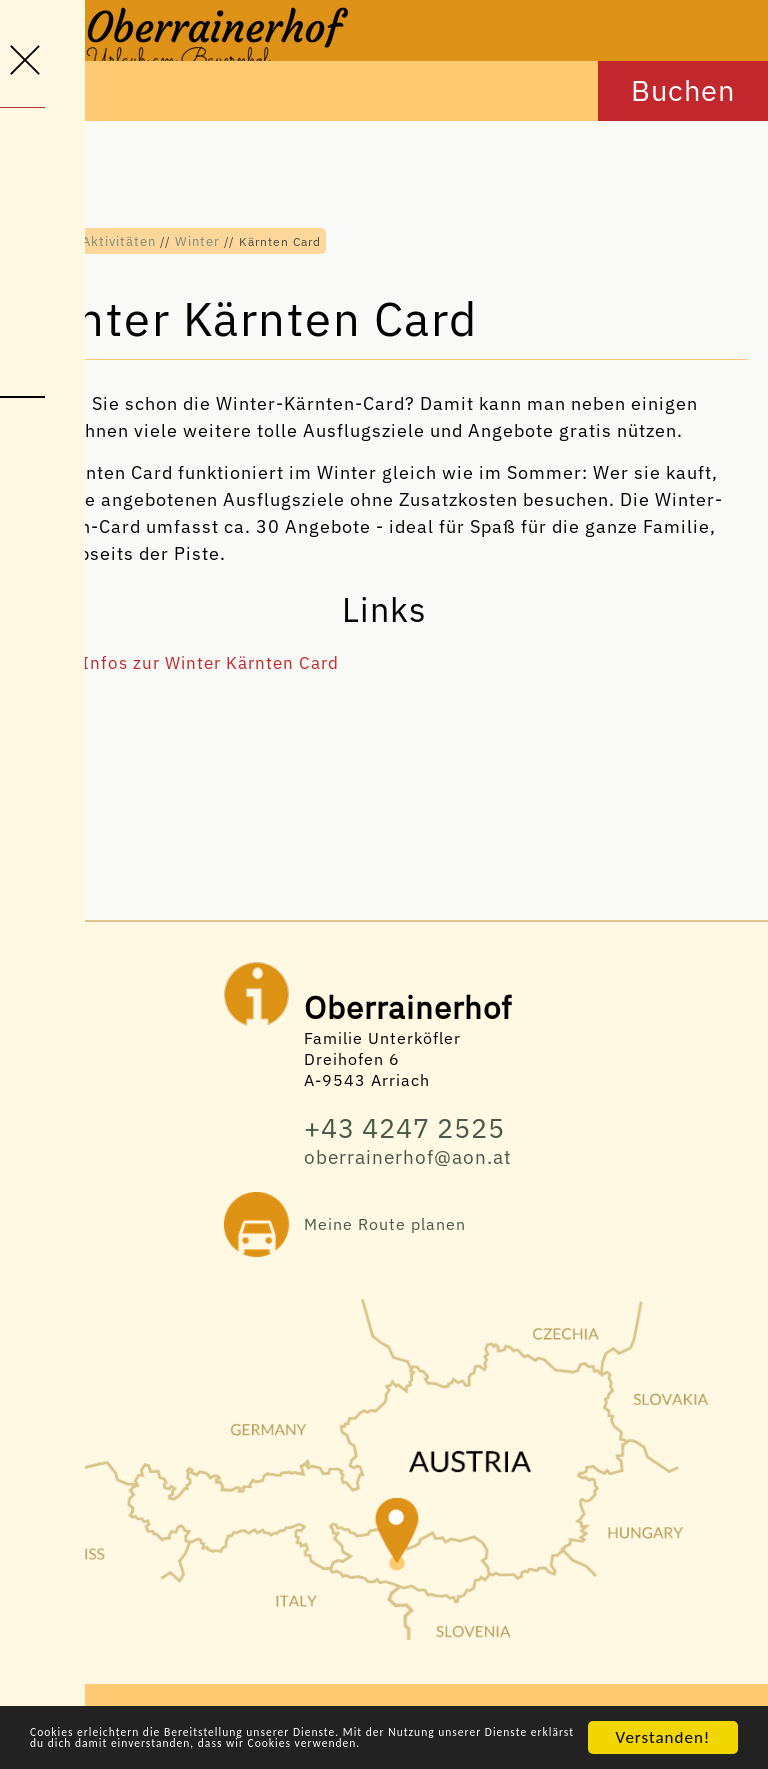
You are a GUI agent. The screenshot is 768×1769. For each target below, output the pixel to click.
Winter (195, 241)
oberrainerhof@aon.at (408, 1165)
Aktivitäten (118, 241)
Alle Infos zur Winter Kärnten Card (198, 668)
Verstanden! (663, 1711)
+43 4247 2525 (411, 1134)
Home (44, 241)
